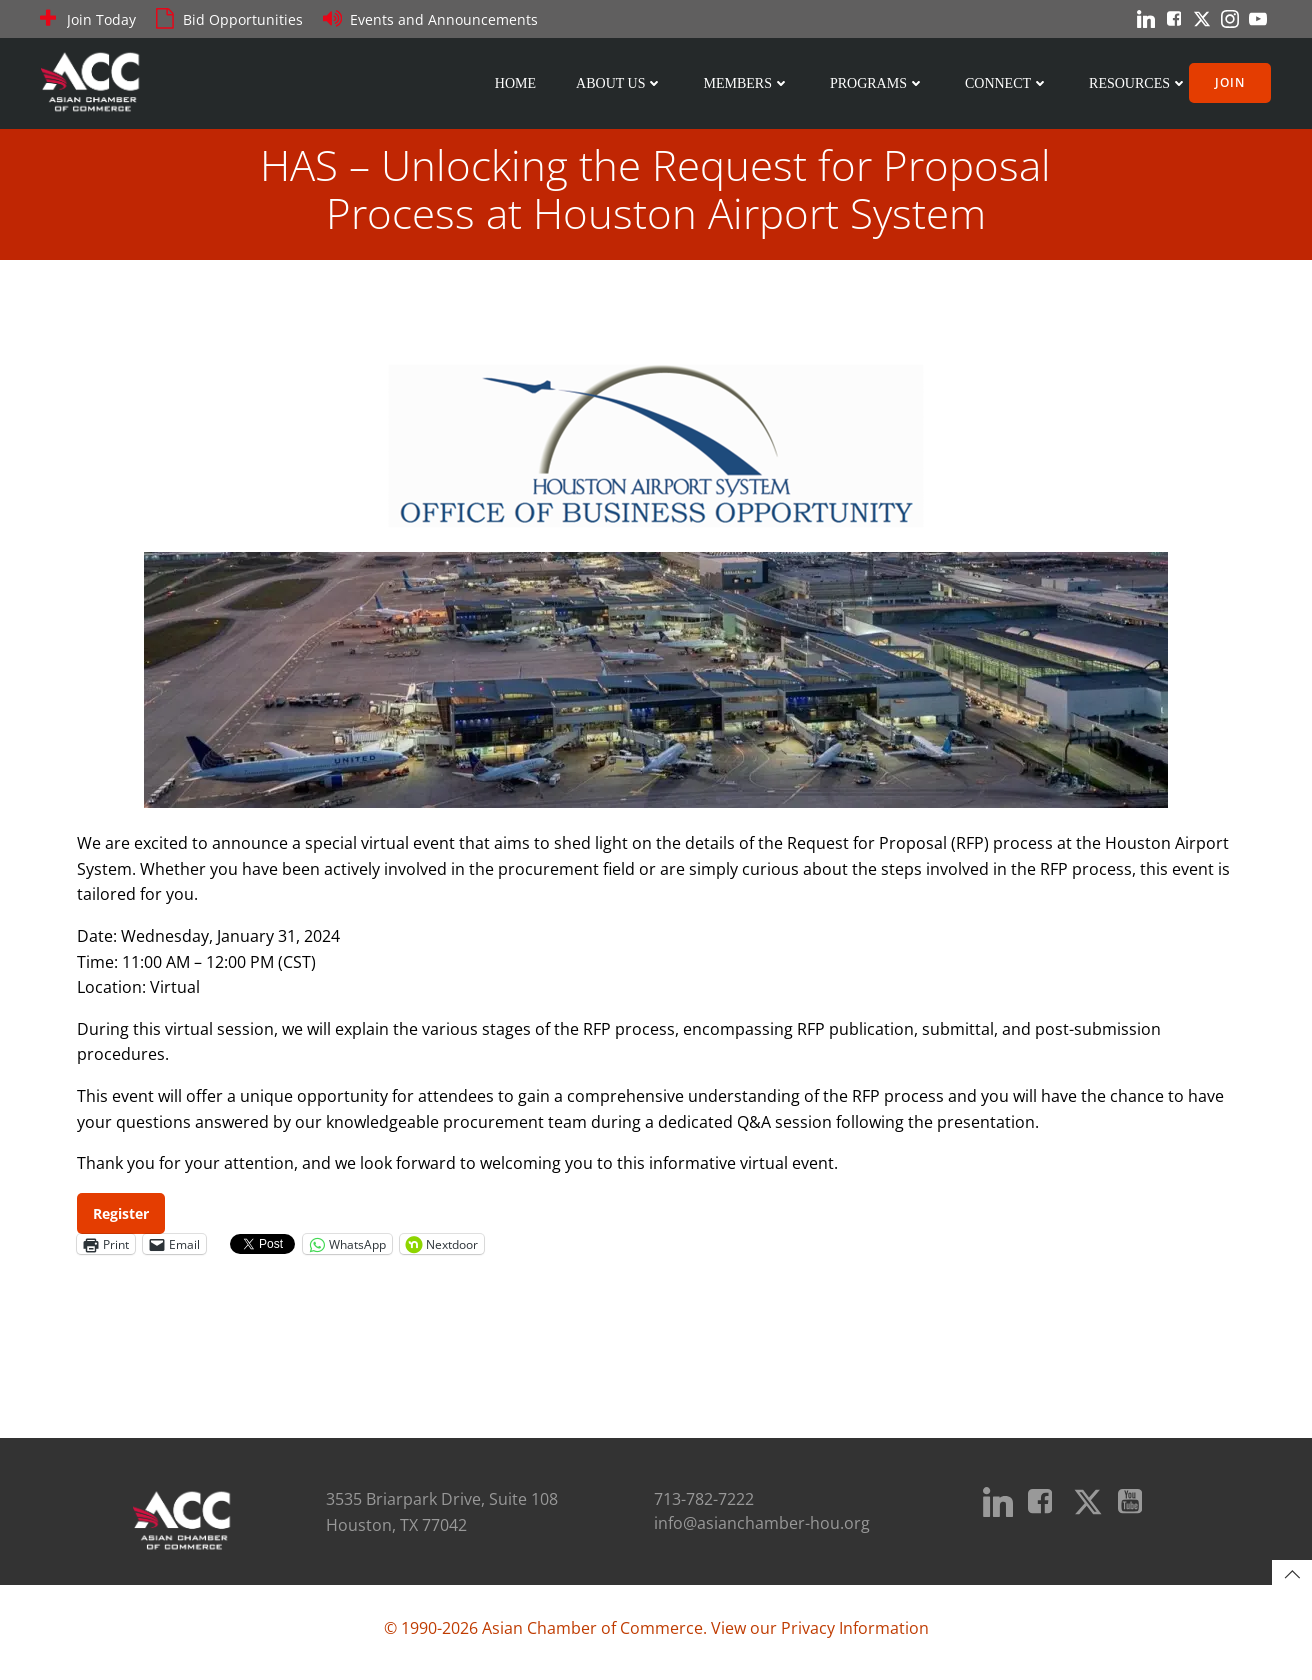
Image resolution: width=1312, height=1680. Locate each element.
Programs (879, 82)
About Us (621, 82)
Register (122, 1216)
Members (748, 82)
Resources (1140, 82)
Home (517, 82)
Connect (1009, 82)
